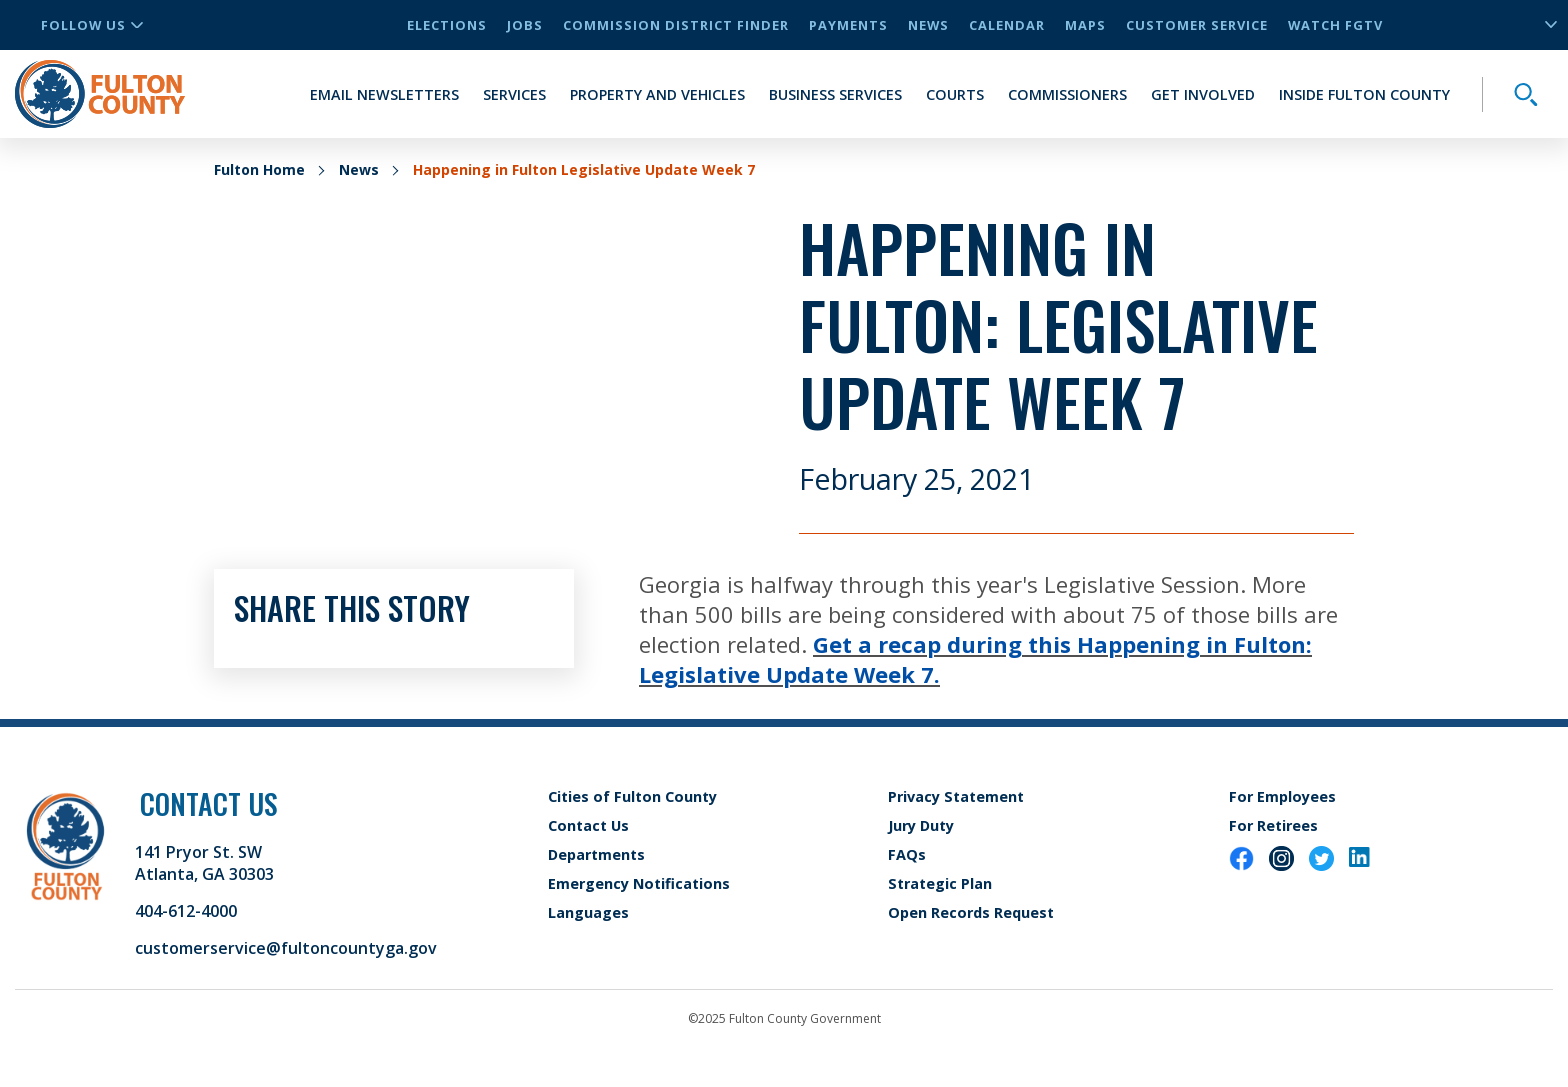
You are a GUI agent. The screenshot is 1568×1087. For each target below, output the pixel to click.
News (928, 25)
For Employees (1282, 796)
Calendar (1007, 25)
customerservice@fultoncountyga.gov (286, 948)
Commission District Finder (676, 25)
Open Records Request (971, 912)
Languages (588, 912)
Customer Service (1197, 25)
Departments (596, 854)
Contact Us (588, 825)
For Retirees (1273, 825)
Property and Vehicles (657, 94)
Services (514, 94)
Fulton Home (259, 169)
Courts (955, 94)
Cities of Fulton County (632, 796)
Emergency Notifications (639, 883)
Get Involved (1203, 94)
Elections (447, 25)
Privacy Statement (956, 796)
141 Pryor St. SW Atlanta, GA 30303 (204, 863)
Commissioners (1067, 94)
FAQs (907, 854)
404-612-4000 (186, 911)
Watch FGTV (1335, 25)
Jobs (525, 25)
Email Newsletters (384, 94)
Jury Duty (921, 825)
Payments (848, 25)
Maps (1085, 25)
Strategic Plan (940, 883)
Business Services (835, 94)
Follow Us (92, 25)
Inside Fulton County (1364, 94)
